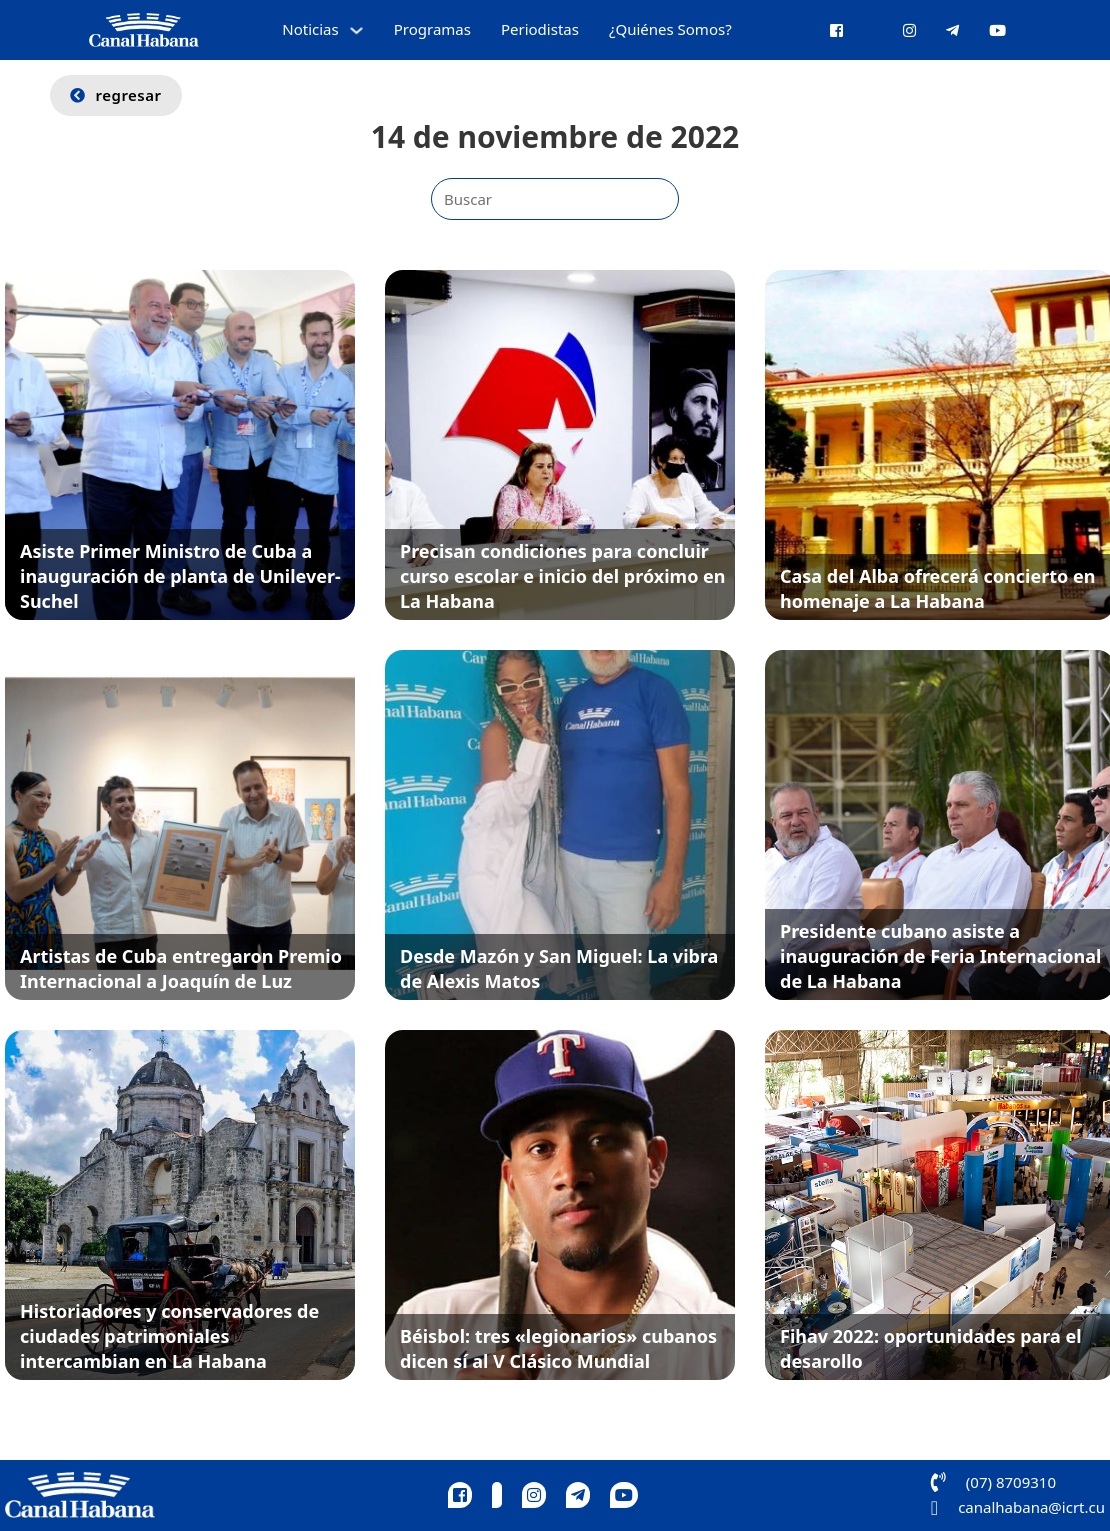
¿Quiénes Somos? (670, 29)
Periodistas (540, 29)
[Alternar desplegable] (356, 30)
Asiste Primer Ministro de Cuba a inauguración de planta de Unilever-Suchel (180, 576)
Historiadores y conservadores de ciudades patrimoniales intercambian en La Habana (169, 1336)
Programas (432, 29)
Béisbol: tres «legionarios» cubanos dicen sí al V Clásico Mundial (558, 1348)
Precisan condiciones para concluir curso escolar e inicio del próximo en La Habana (563, 576)
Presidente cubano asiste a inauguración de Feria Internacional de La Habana (940, 956)
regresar (116, 95)
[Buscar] (555, 199)
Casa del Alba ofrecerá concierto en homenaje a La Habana (937, 588)
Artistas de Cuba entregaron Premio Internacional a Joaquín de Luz (181, 968)
